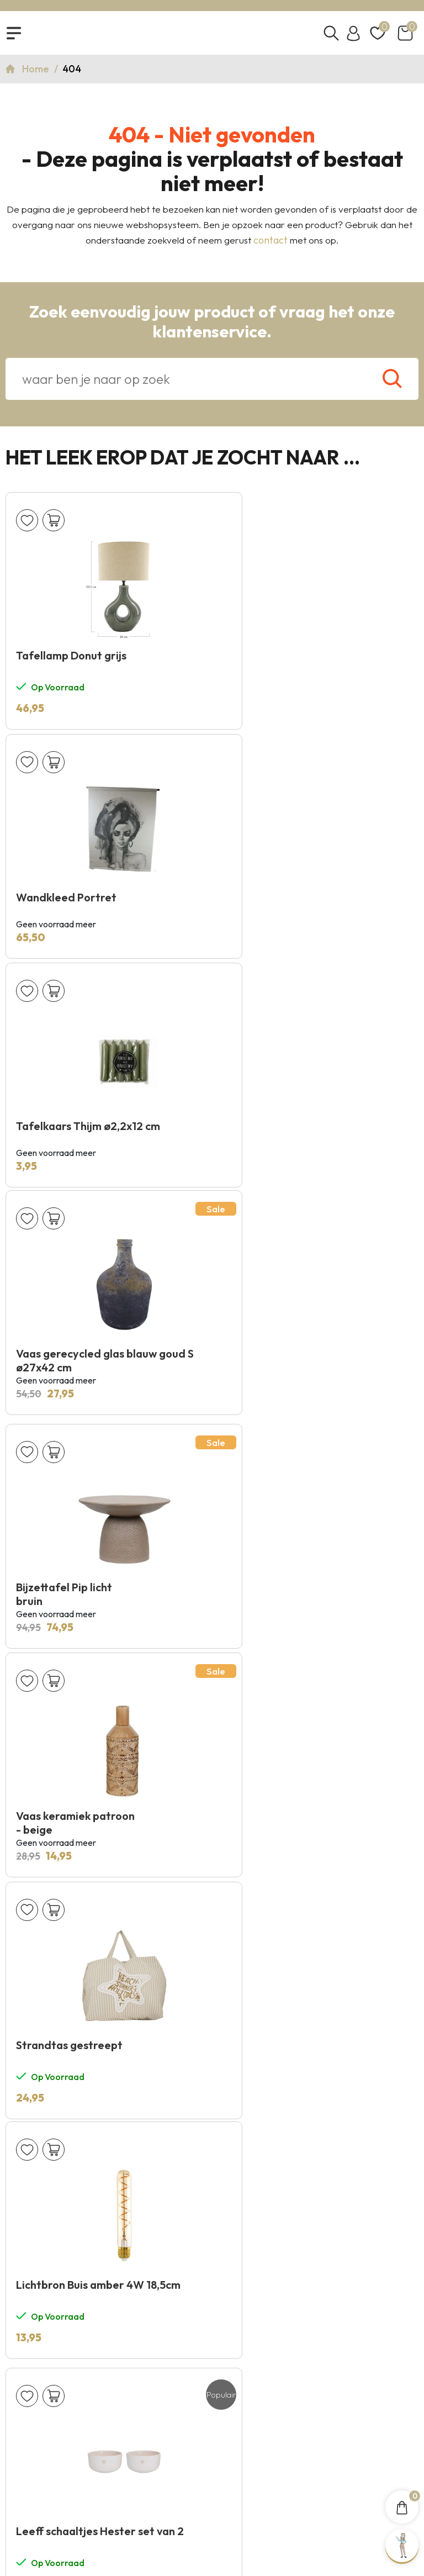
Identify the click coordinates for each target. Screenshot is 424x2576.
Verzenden (377, 1984)
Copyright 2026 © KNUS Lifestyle (212, 2493)
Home (36, 74)
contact (270, 246)
